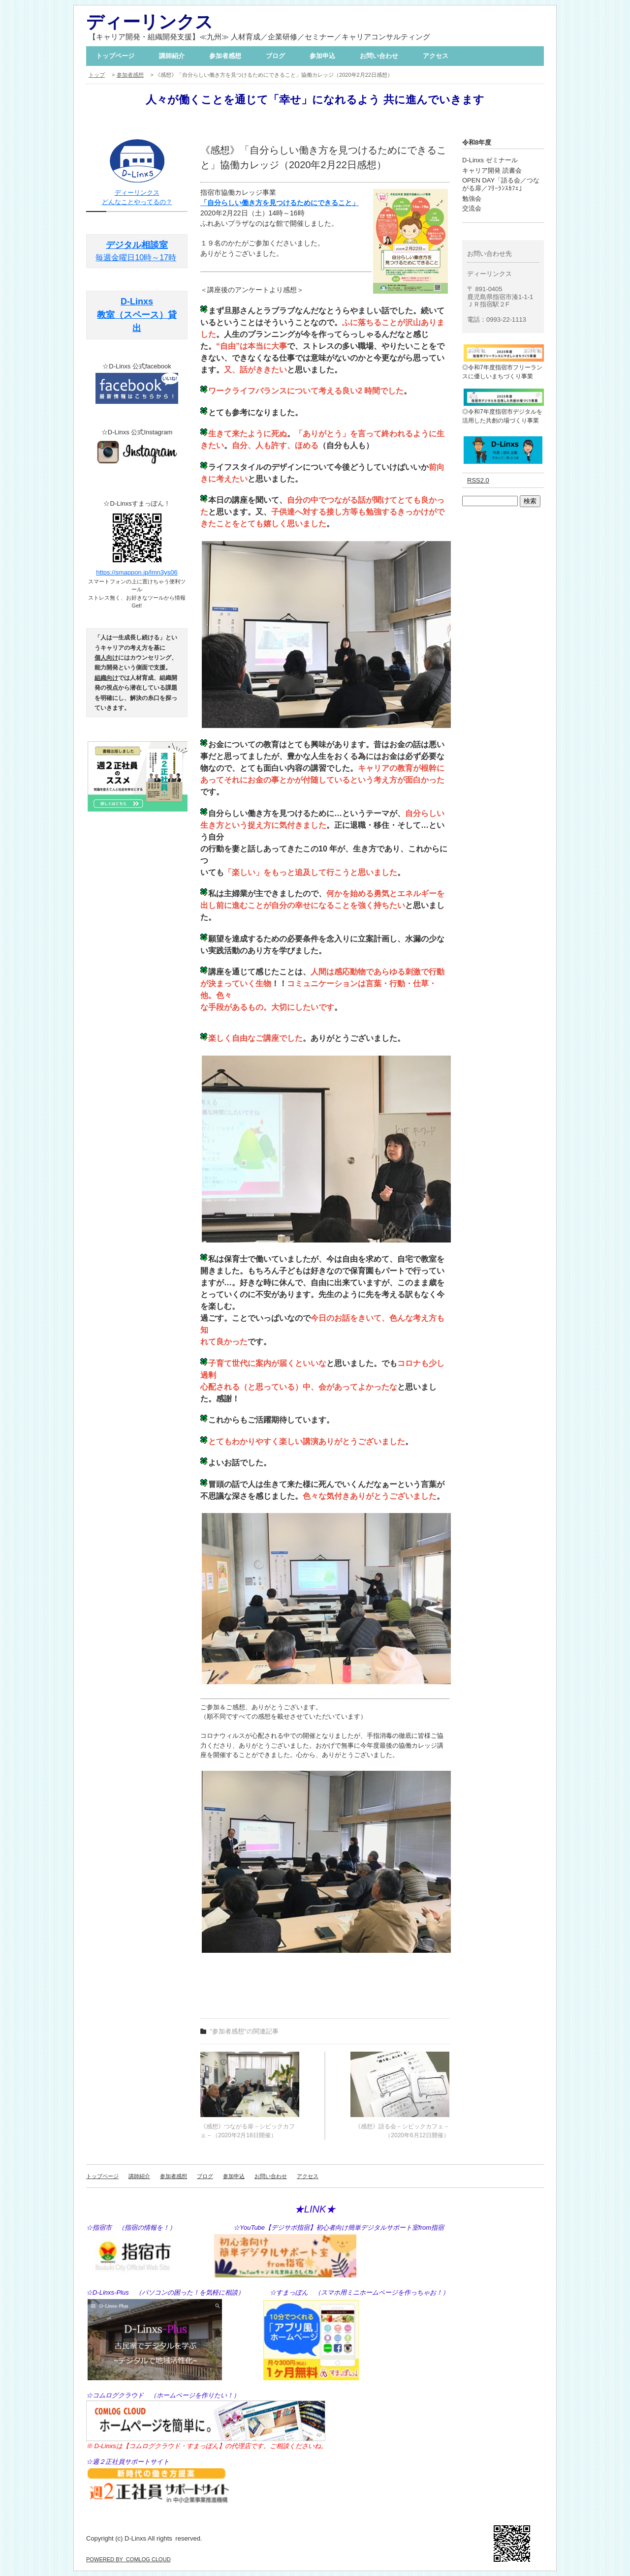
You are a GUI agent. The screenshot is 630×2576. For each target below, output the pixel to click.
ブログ (275, 56)
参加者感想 (225, 56)
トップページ (115, 56)
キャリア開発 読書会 (492, 170)
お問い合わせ (379, 56)
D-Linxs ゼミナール (490, 160)
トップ (97, 75)
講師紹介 (172, 56)
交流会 (471, 208)
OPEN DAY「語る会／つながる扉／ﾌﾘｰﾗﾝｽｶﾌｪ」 (500, 184)
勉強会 (471, 198)
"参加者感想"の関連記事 (244, 2031)
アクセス (435, 56)
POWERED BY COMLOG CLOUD (128, 2559)
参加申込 (322, 56)
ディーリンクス (149, 22)
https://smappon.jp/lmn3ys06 (136, 572)
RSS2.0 (478, 480)
